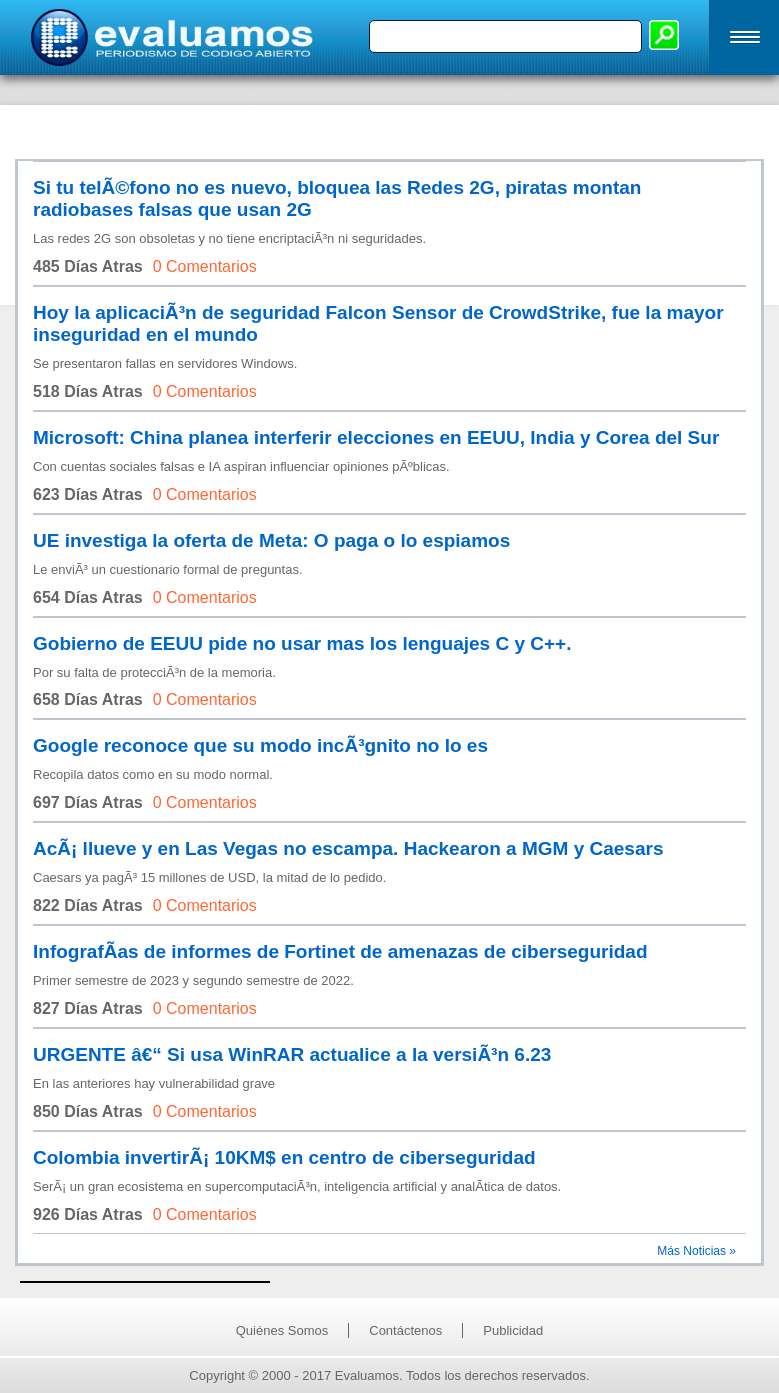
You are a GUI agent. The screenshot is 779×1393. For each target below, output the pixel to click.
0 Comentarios (205, 266)
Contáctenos (405, 1330)
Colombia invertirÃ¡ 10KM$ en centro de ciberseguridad (284, 1157)
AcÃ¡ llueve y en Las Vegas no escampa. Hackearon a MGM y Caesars (348, 848)
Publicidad (513, 1330)
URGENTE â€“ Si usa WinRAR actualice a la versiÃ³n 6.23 (292, 1054)
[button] (744, 37)
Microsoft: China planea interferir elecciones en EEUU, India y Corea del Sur (376, 437)
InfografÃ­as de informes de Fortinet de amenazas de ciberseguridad (340, 951)
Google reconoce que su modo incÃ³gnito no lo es (260, 745)
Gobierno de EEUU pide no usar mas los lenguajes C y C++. (302, 643)
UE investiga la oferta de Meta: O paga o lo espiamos (271, 540)
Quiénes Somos (282, 1330)
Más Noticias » (696, 1251)
